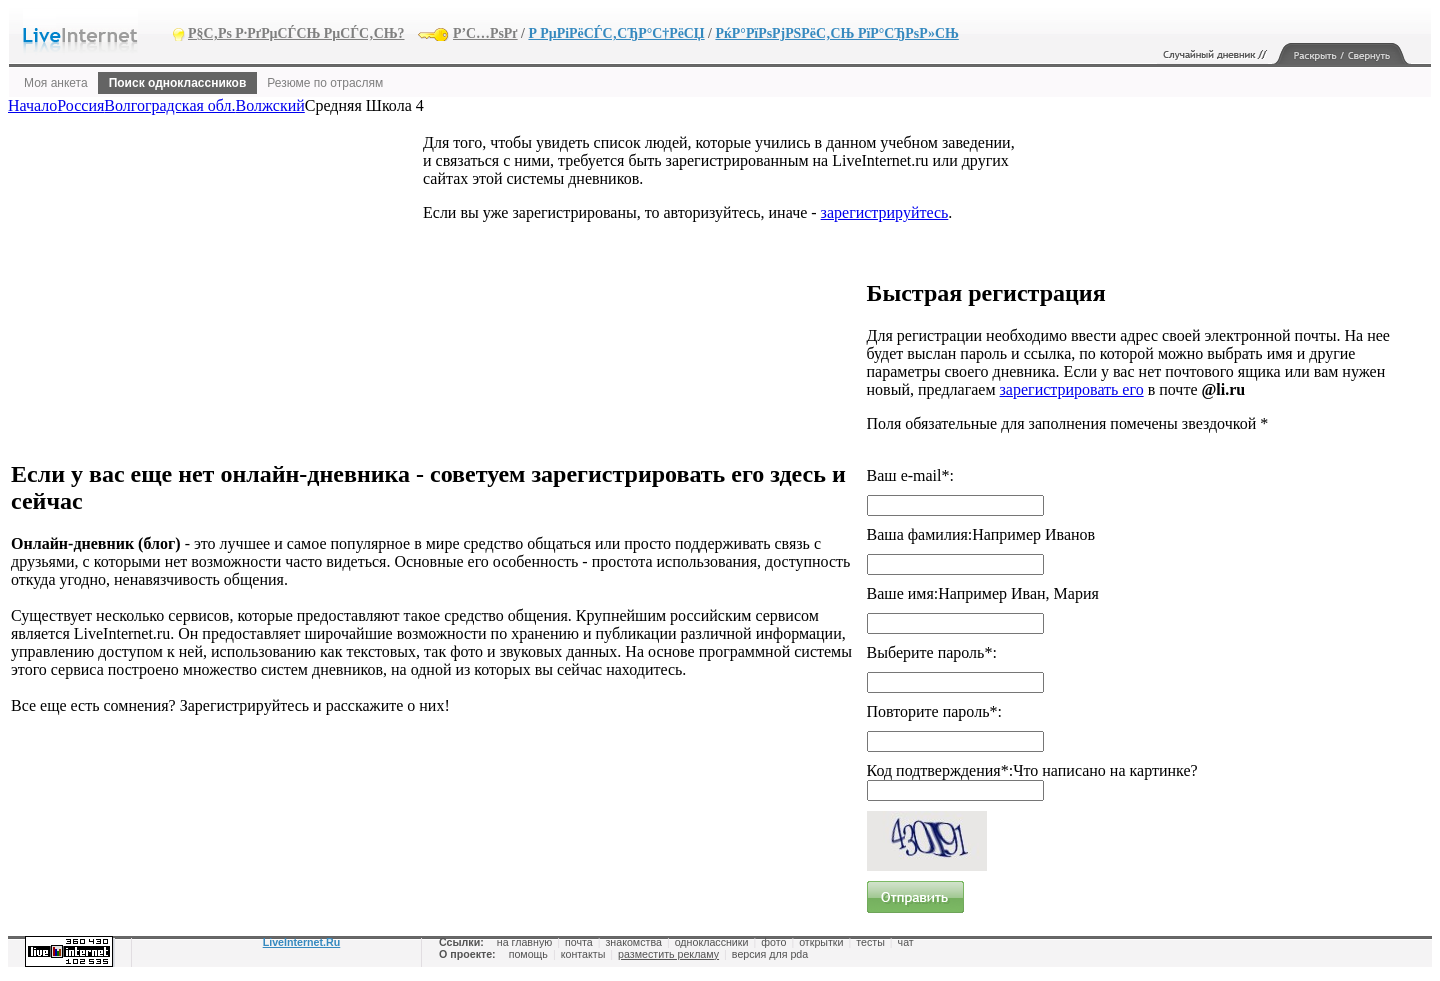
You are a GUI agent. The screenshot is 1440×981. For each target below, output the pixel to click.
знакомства (633, 942)
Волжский (270, 105)
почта (579, 942)
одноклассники (712, 942)
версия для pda (770, 954)
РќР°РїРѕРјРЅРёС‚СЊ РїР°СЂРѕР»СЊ (836, 33)
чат (906, 942)
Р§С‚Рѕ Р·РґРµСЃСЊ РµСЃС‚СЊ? (296, 33)
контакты (583, 954)
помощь (528, 954)
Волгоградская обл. (169, 105)
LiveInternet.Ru (302, 942)
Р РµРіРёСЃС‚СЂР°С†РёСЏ (616, 33)
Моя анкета (56, 83)
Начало (32, 105)
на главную (524, 942)
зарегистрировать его (1072, 389)
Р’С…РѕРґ (485, 33)
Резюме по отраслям (325, 83)
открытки (821, 942)
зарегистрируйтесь (885, 212)
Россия (80, 105)
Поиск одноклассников (178, 83)
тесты (870, 942)
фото (773, 942)
